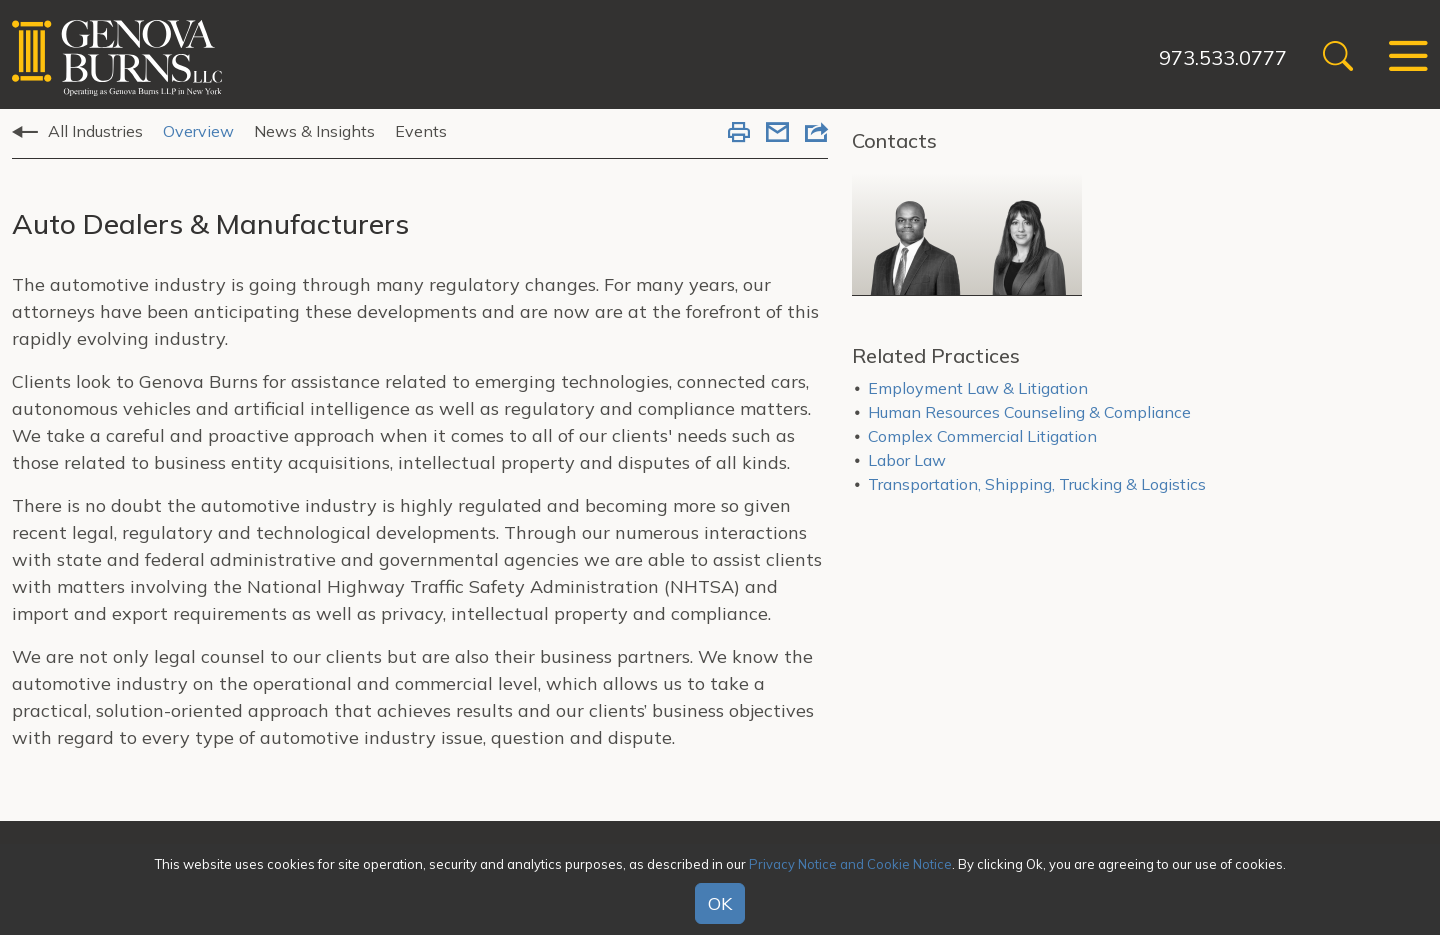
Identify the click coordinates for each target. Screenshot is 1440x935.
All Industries (95, 131)
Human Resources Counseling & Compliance (1029, 412)
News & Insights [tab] (314, 131)
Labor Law (907, 460)
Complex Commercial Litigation (982, 436)
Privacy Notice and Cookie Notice (850, 864)
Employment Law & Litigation (978, 388)
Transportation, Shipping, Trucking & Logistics (1037, 484)
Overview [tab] (198, 131)
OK (720, 903)
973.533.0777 (1223, 57)
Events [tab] (421, 131)
